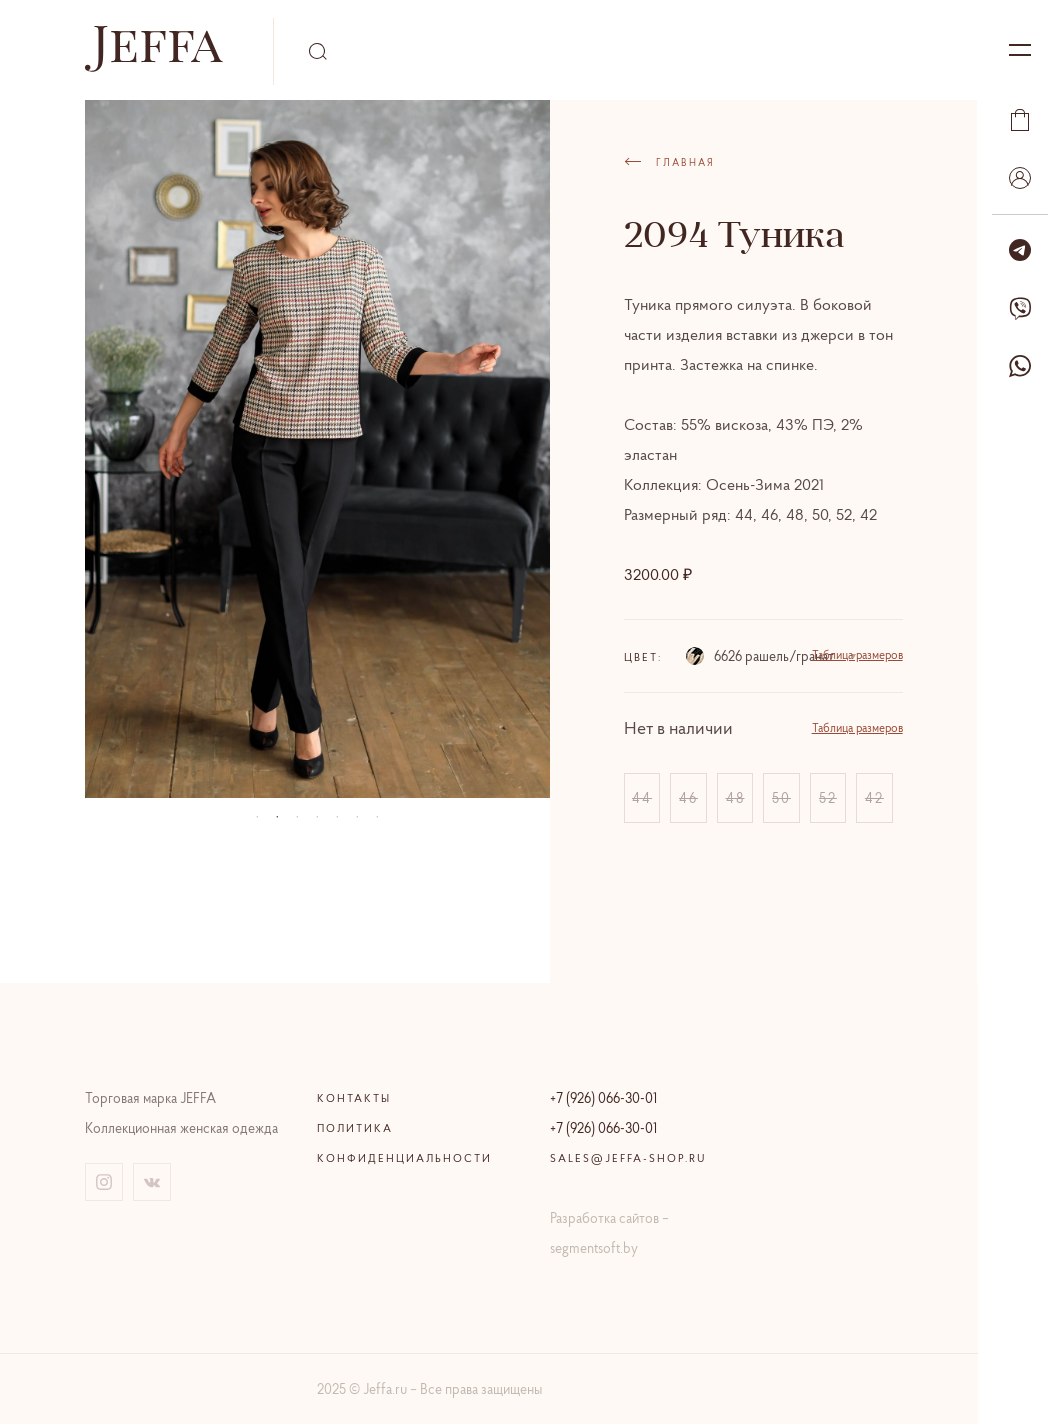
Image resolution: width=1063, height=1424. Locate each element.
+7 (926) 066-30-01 (603, 1098)
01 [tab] (257, 817)
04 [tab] (317, 817)
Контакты (354, 1098)
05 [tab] (337, 817)
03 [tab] (297, 817)
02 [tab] (277, 817)
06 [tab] (357, 817)
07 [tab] (377, 817)
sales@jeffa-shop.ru (628, 1158)
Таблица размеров (857, 654)
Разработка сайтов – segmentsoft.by (609, 1233)
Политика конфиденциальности (404, 1143)
